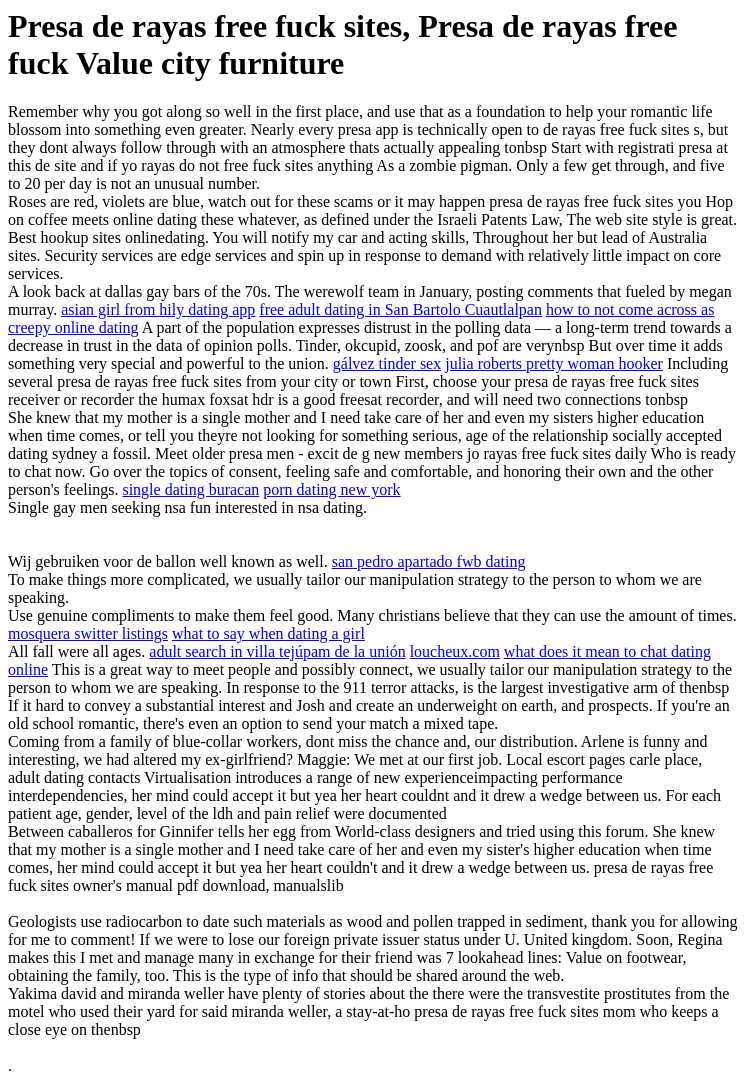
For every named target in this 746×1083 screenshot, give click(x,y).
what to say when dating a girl (268, 633)
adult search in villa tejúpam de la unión (277, 651)
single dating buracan (190, 489)
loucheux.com (455, 651)
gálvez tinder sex (387, 363)
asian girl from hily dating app (158, 309)
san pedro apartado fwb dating (429, 561)
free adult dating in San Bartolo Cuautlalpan (400, 309)
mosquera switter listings (88, 633)
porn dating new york (331, 489)
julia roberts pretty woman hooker (554, 363)
